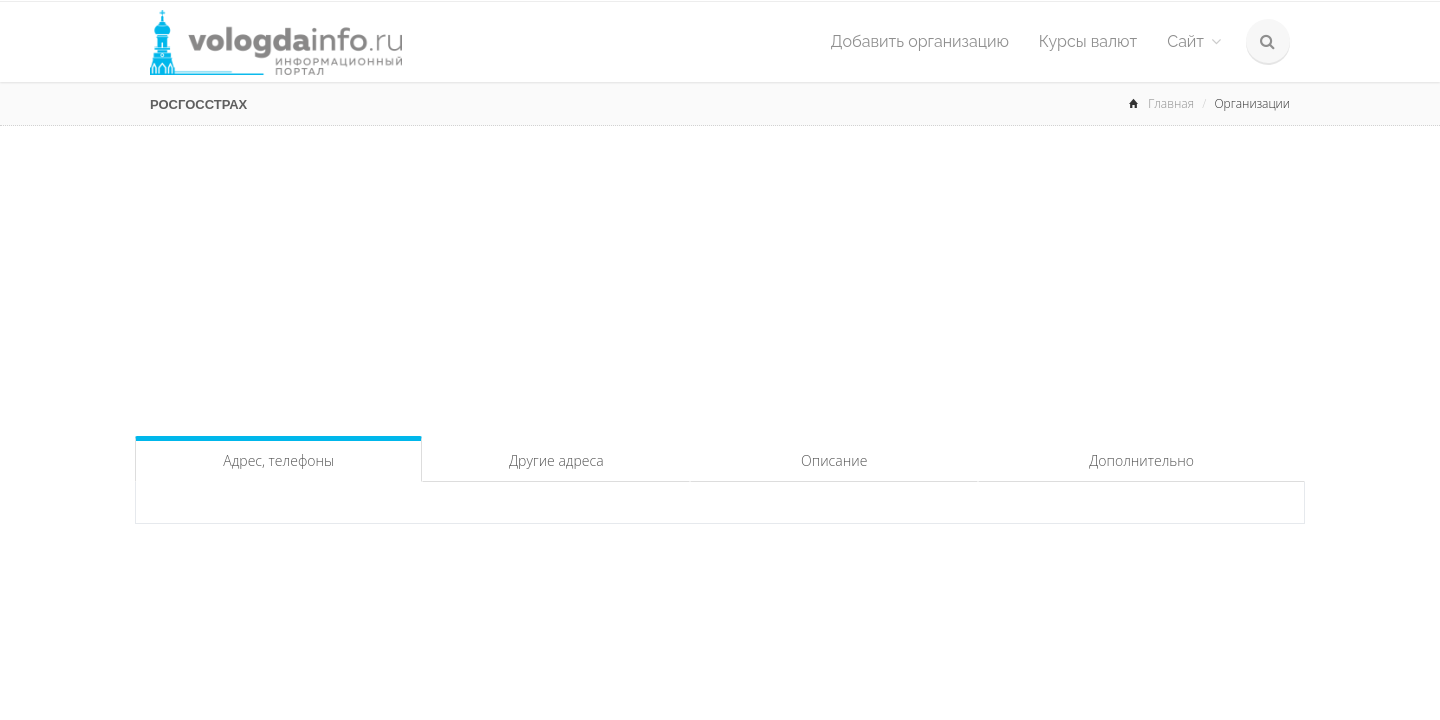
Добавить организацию (920, 41)
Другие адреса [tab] (556, 460)
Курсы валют (1088, 41)
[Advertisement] (720, 276)
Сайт (1194, 41)
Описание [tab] (834, 460)
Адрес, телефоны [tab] (278, 460)
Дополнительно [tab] (1141, 460)
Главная (1171, 103)
